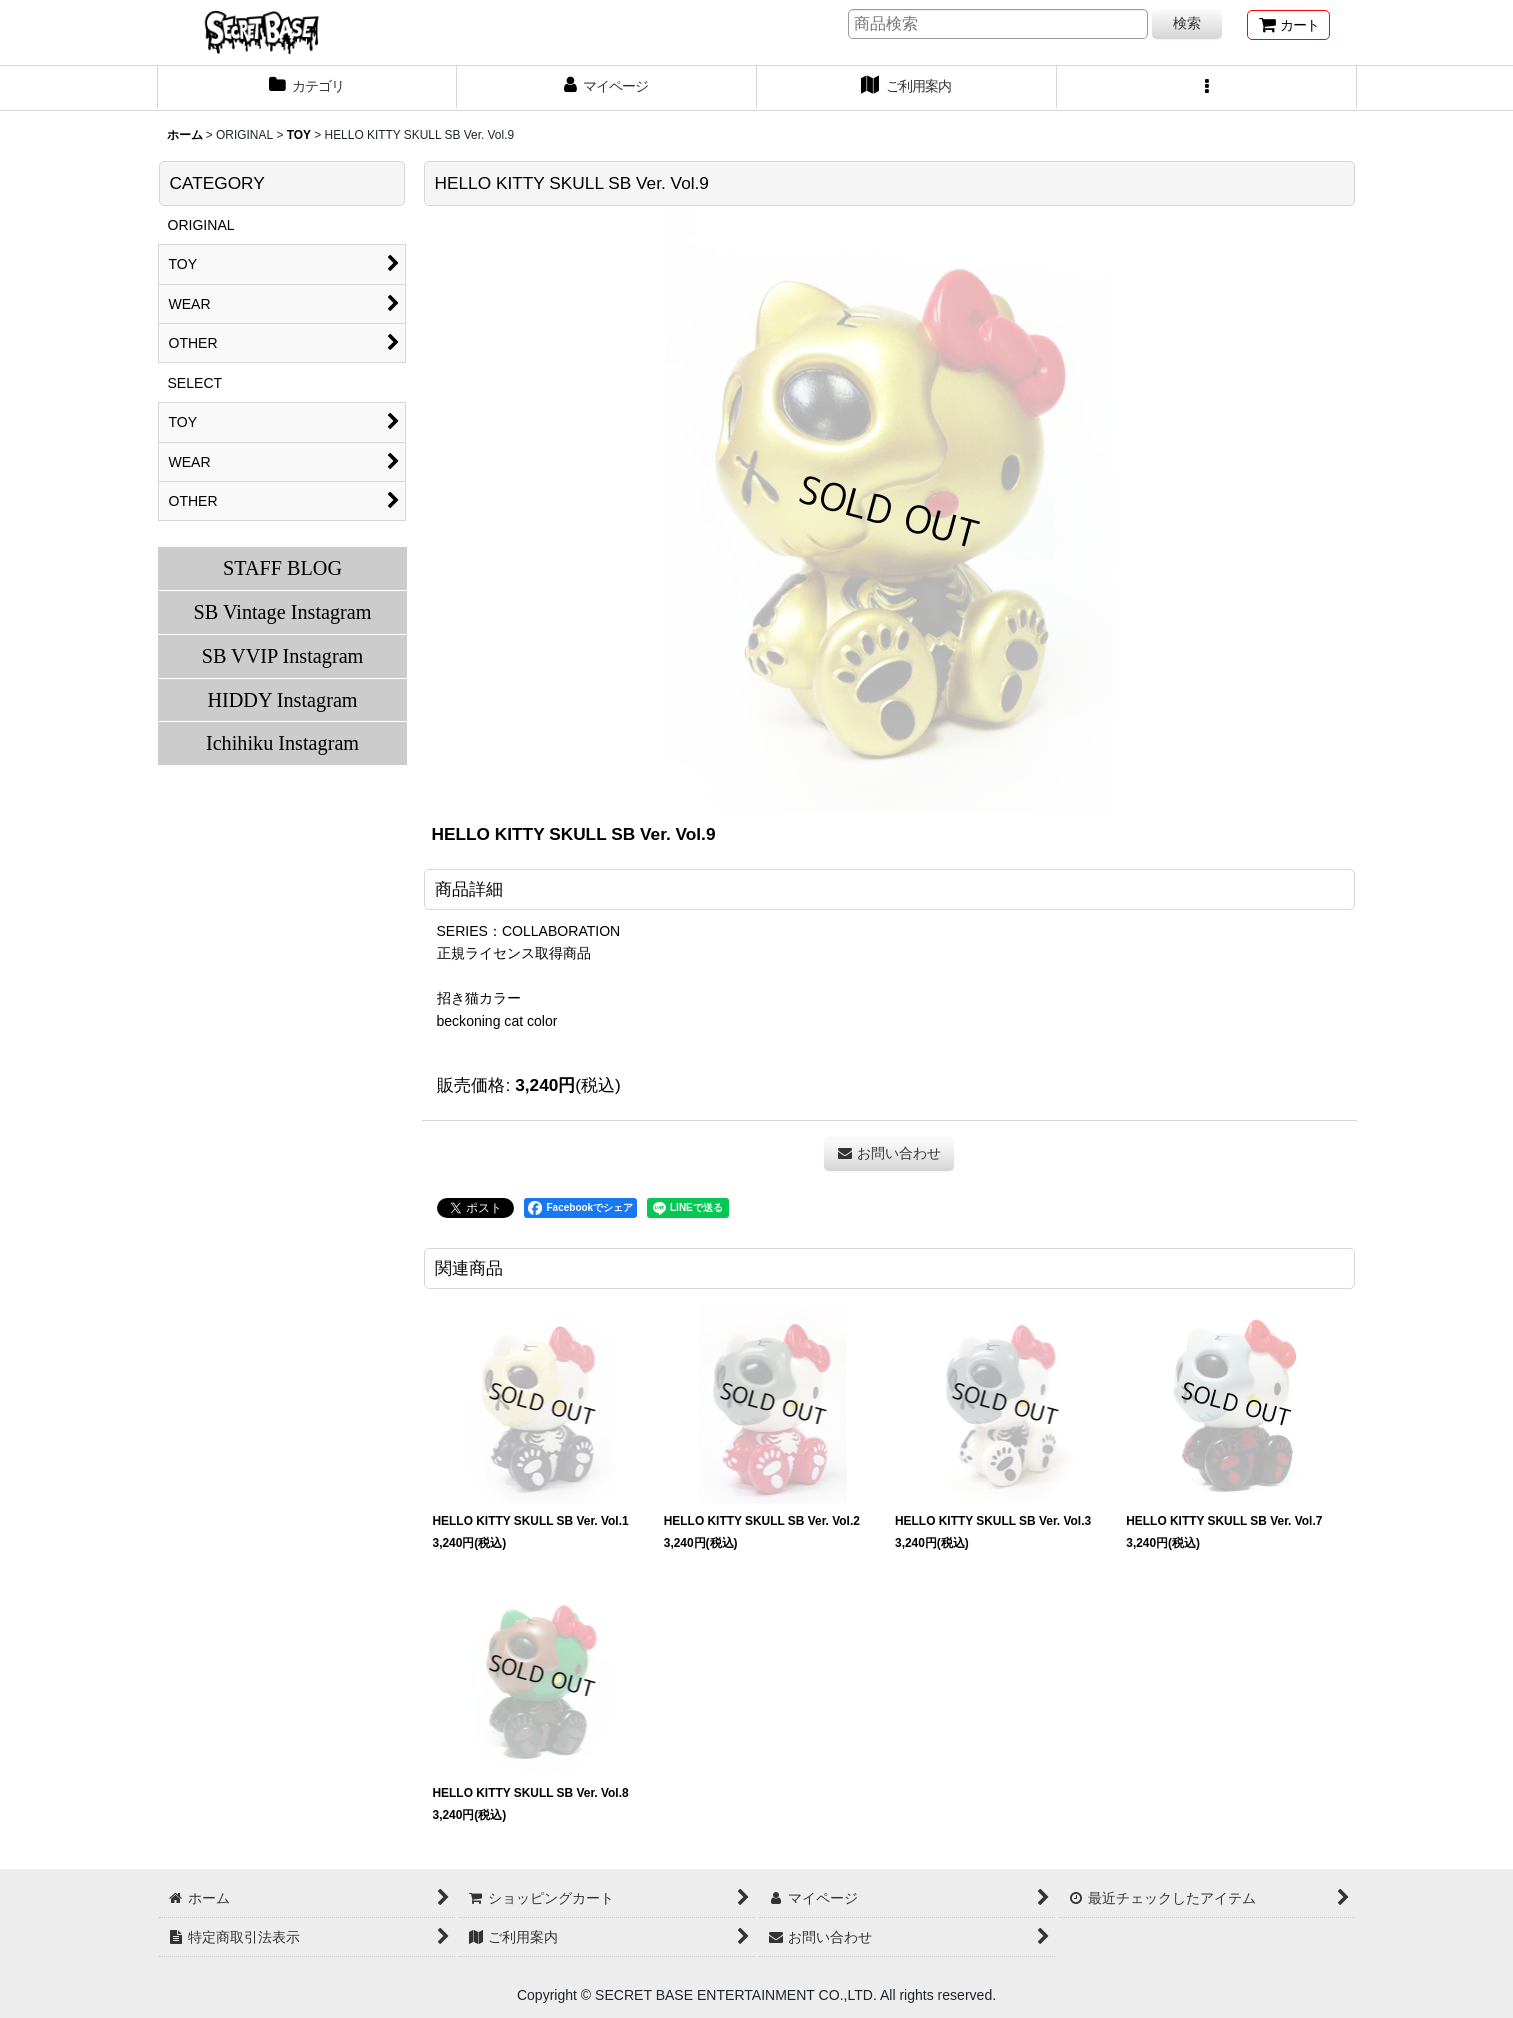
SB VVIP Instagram (283, 656)
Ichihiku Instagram (282, 743)
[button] (1207, 88)
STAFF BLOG (282, 568)
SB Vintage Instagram (283, 612)
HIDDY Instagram (282, 700)
